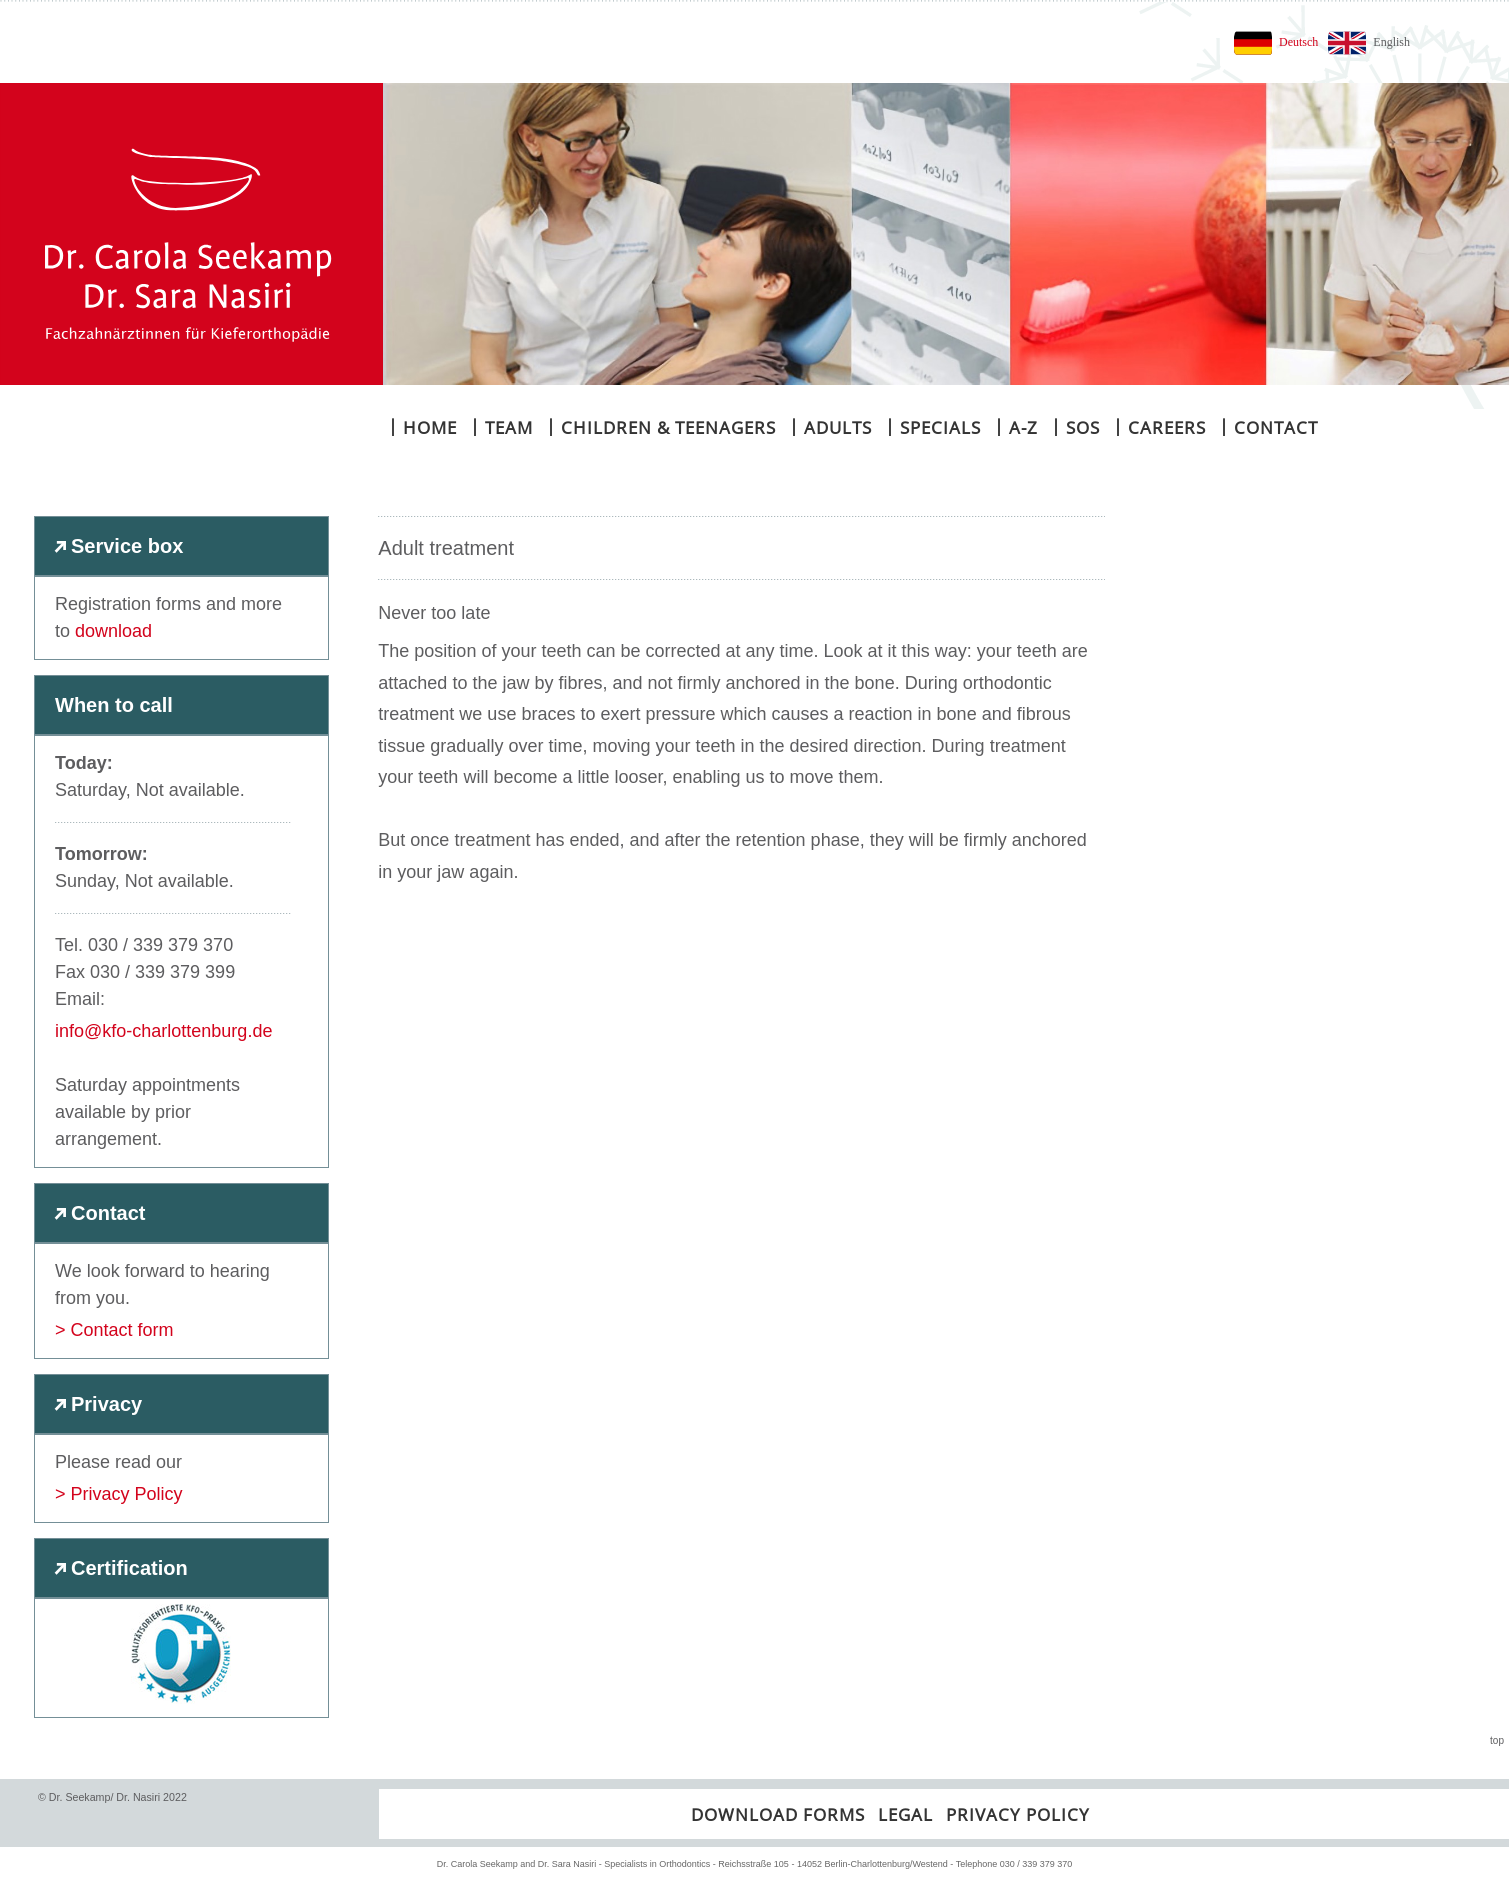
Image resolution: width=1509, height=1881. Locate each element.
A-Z (1016, 426)
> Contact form (114, 1330)
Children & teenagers (661, 426)
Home (422, 426)
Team (501, 426)
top (1497, 1740)
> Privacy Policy (119, 1494)
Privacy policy (1018, 1814)
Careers (1159, 426)
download (113, 631)
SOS (1075, 426)
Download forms (778, 1814)
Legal (905, 1814)
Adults (830, 426)
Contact (1268, 426)
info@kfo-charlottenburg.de (163, 1031)
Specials (933, 426)
